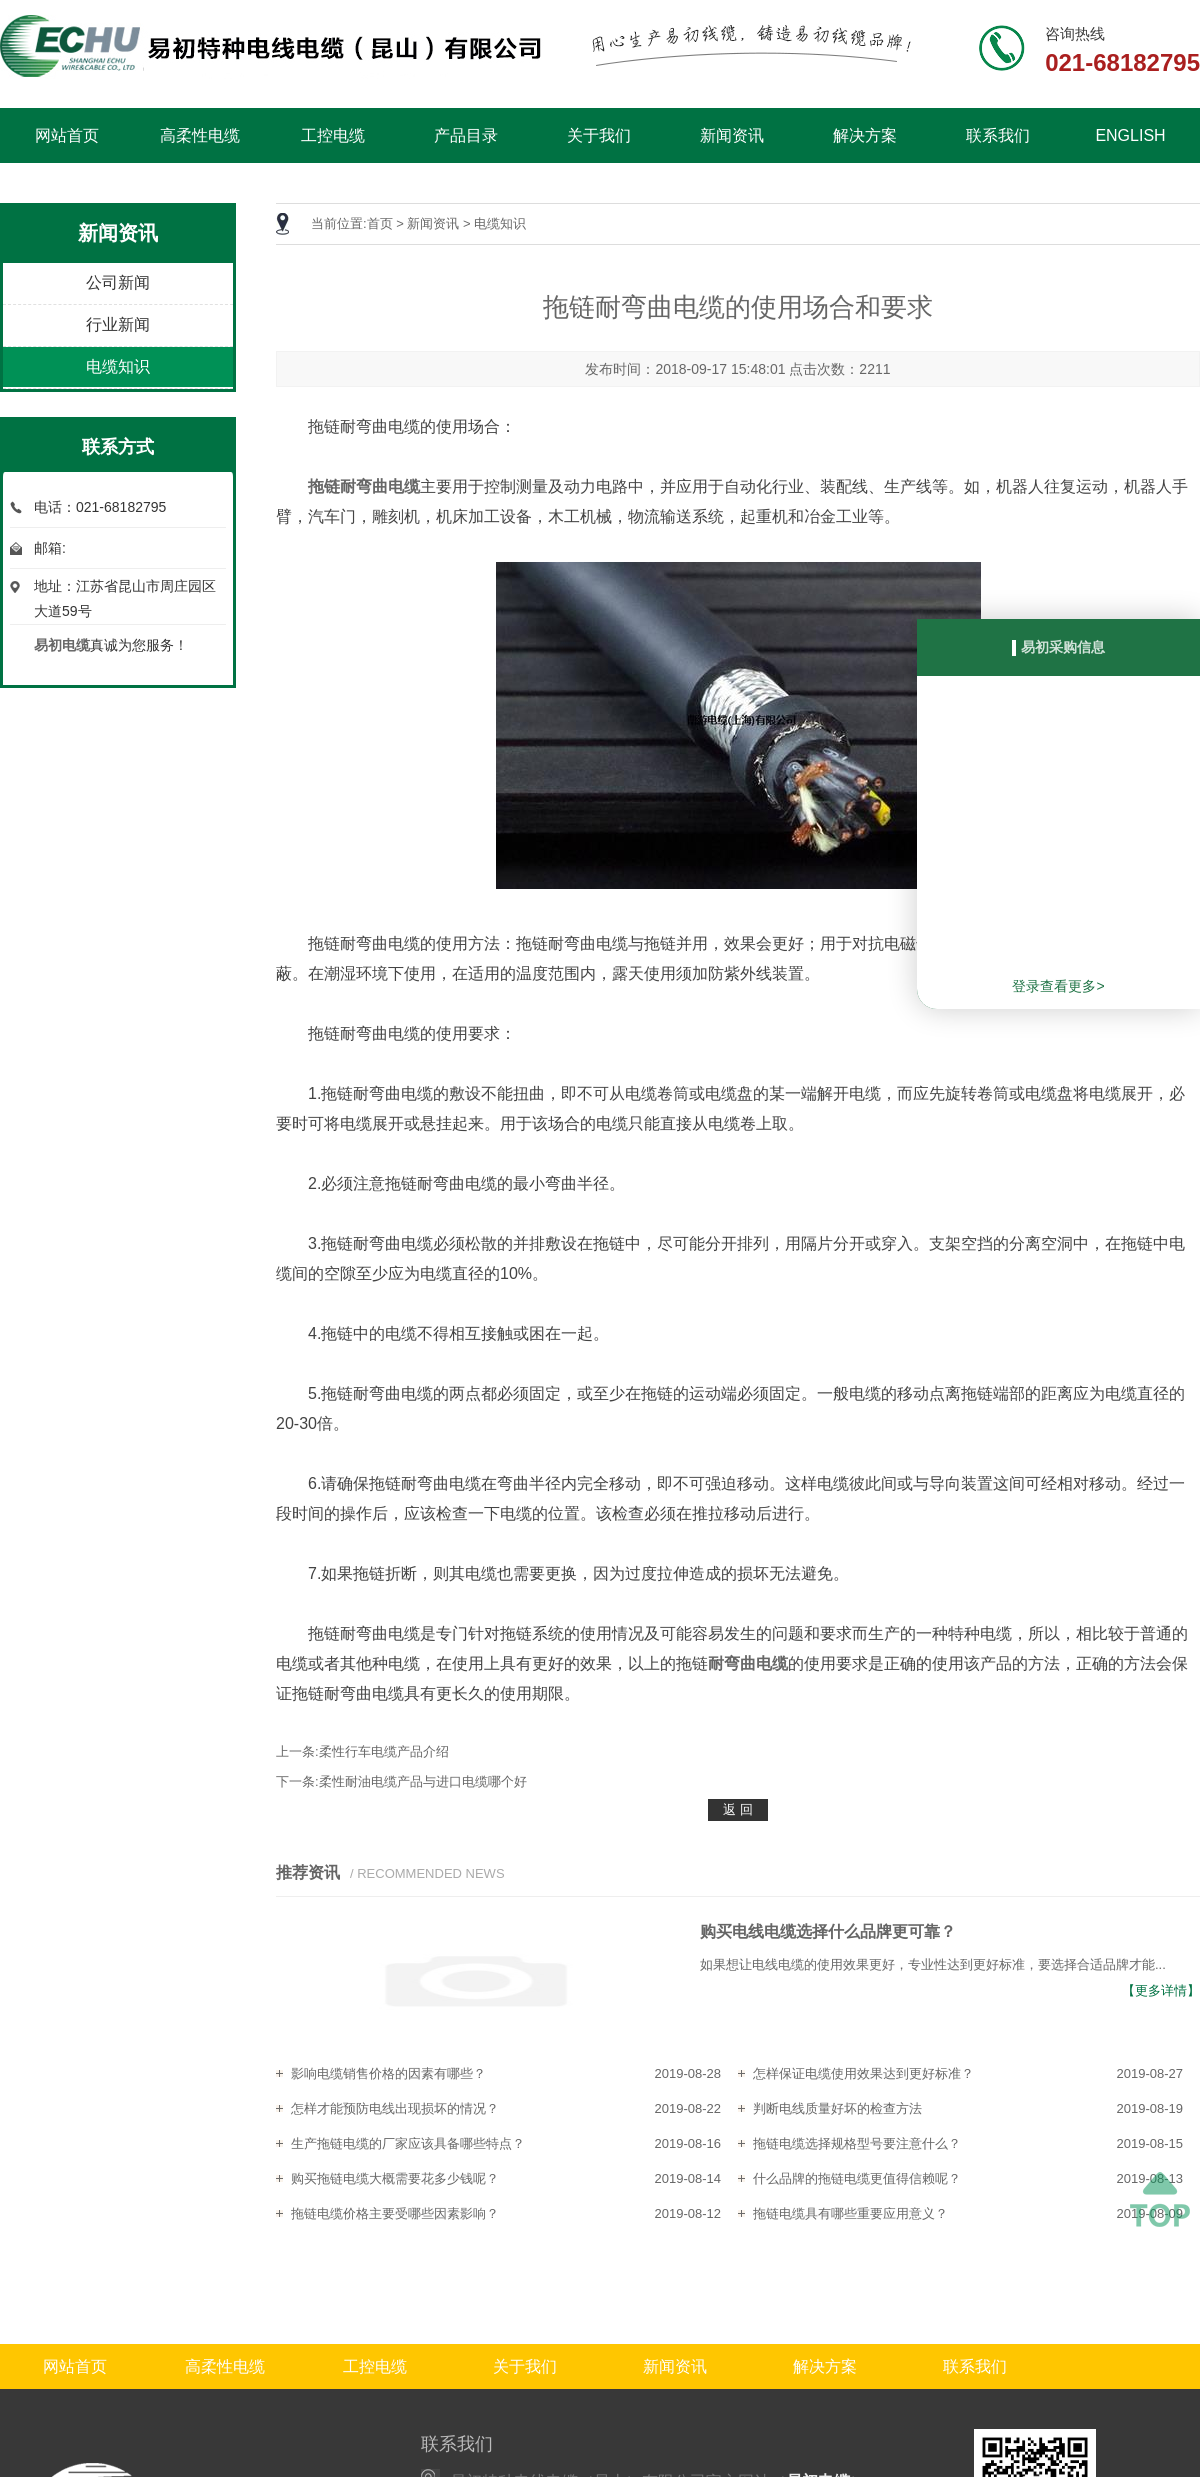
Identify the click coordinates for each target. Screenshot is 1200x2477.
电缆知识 (118, 366)
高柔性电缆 (200, 135)
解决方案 (865, 135)
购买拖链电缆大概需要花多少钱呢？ (395, 2178)
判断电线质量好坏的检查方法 (837, 2108)
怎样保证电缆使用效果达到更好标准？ (863, 2073)
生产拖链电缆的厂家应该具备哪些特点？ (408, 2143)
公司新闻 (118, 282)
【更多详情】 (1161, 1990)
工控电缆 (333, 135)
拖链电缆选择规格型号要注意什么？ (857, 2143)
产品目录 (466, 135)
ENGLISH (1130, 135)
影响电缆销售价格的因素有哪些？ (388, 2073)
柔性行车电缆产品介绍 (384, 1751)
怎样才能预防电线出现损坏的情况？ (395, 2108)
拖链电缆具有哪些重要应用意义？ (850, 2213)
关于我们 (599, 135)
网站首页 (67, 135)
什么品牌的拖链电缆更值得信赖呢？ (857, 2178)
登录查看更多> (1058, 986)
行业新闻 (118, 324)
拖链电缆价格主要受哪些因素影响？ (395, 2213)
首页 (380, 223)
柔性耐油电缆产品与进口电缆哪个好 (423, 1781)
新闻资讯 (732, 135)
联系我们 (998, 135)
